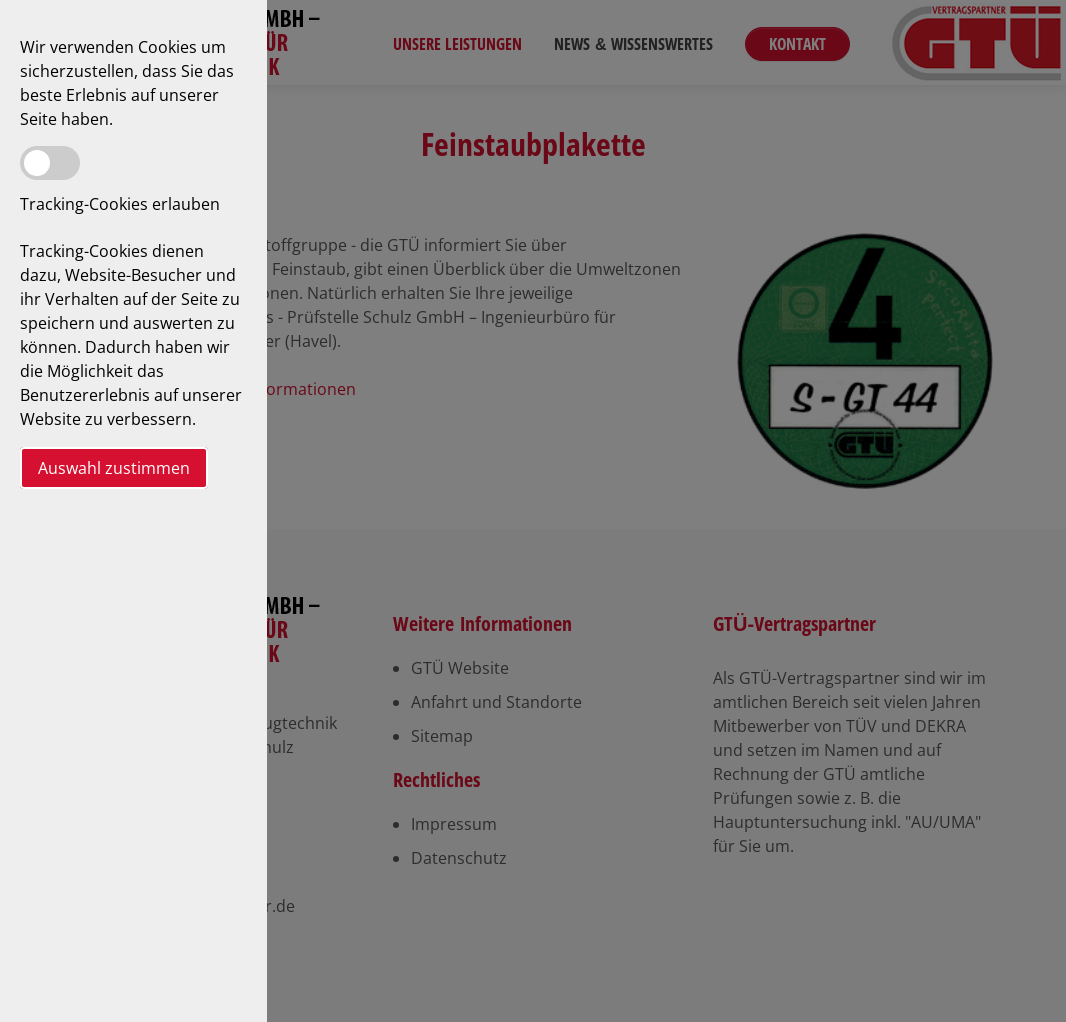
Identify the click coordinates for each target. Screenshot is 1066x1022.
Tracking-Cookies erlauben (120, 204)
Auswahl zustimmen (114, 468)
